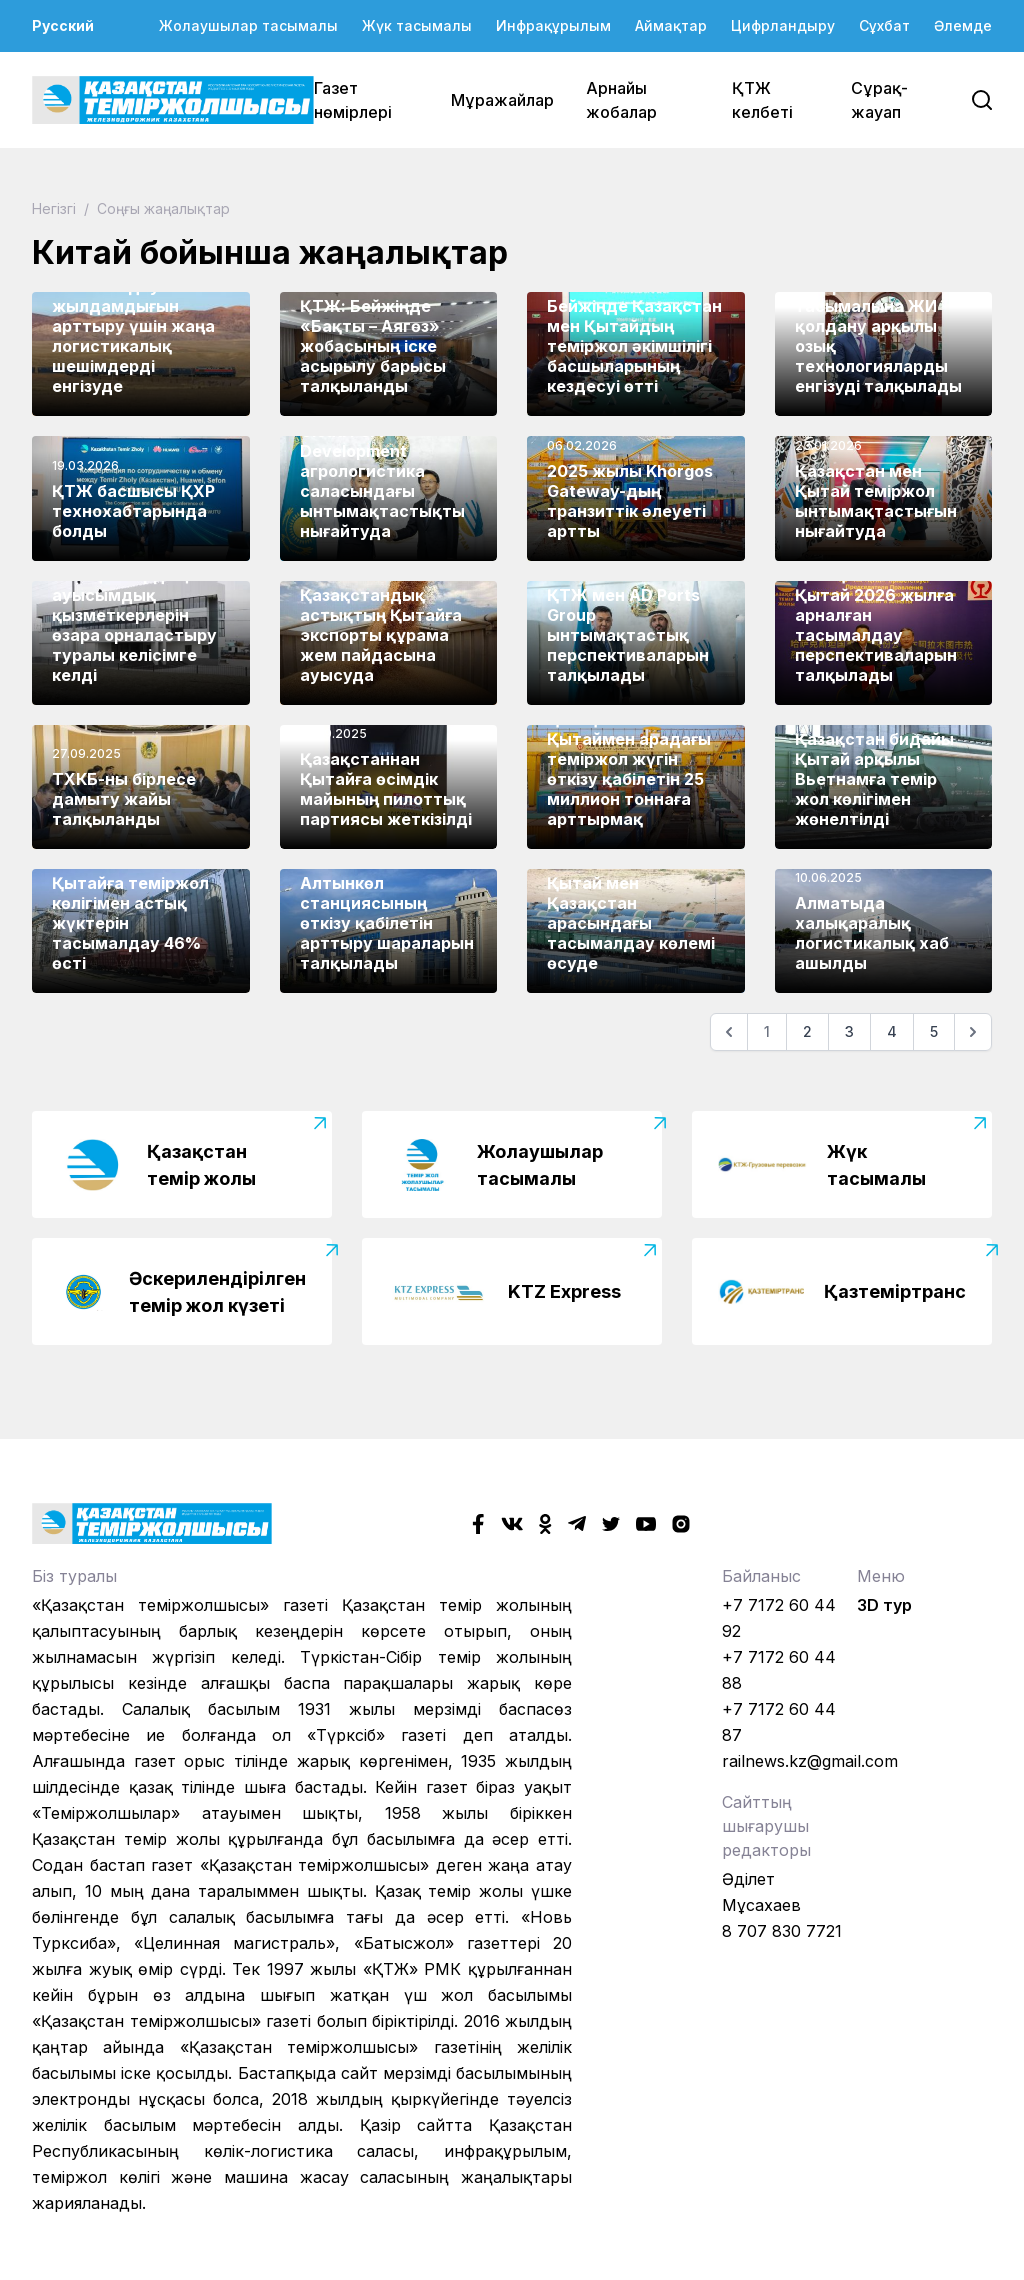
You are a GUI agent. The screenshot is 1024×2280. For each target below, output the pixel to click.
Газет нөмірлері (353, 100)
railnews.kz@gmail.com (810, 1761)
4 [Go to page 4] (892, 1031)
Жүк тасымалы (417, 25)
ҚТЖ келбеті (762, 100)
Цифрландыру (783, 25)
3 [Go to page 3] (849, 1031)
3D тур (884, 1605)
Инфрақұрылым (553, 25)
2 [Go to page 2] (807, 1031)
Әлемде (963, 25)
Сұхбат (884, 25)
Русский (63, 25)
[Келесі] (973, 1032)
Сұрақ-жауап (879, 100)
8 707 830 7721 (782, 1931)
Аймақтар (671, 25)
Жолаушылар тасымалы (248, 25)
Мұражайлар (502, 100)
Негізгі (56, 208)
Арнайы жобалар (621, 100)
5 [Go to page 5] (934, 1031)
